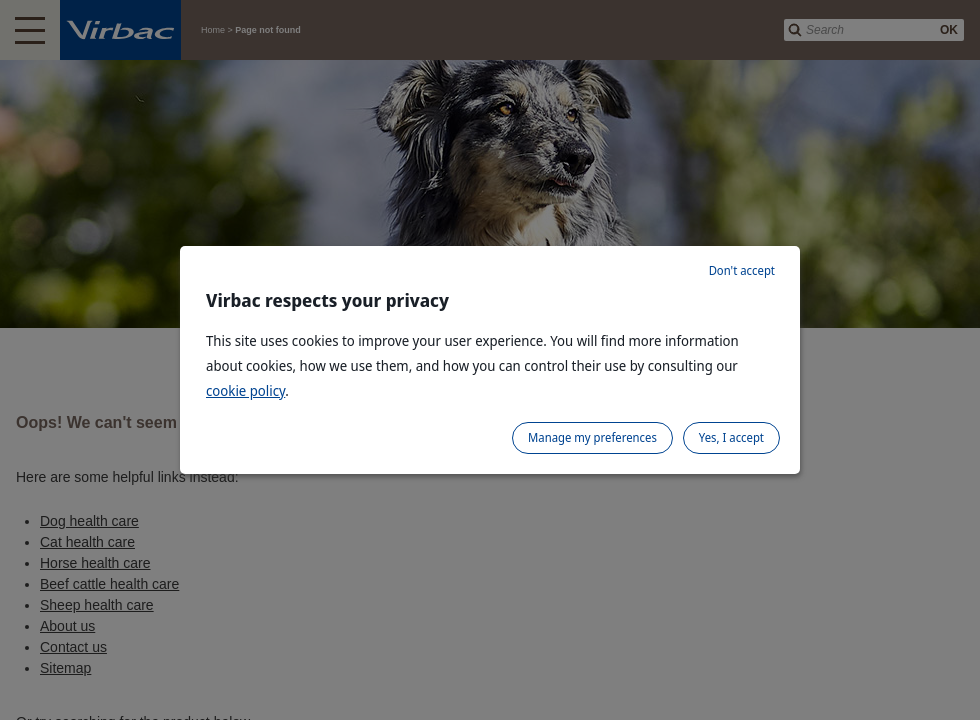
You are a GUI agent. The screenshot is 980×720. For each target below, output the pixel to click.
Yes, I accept (731, 437)
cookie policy (245, 390)
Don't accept (742, 270)
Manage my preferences (592, 437)
